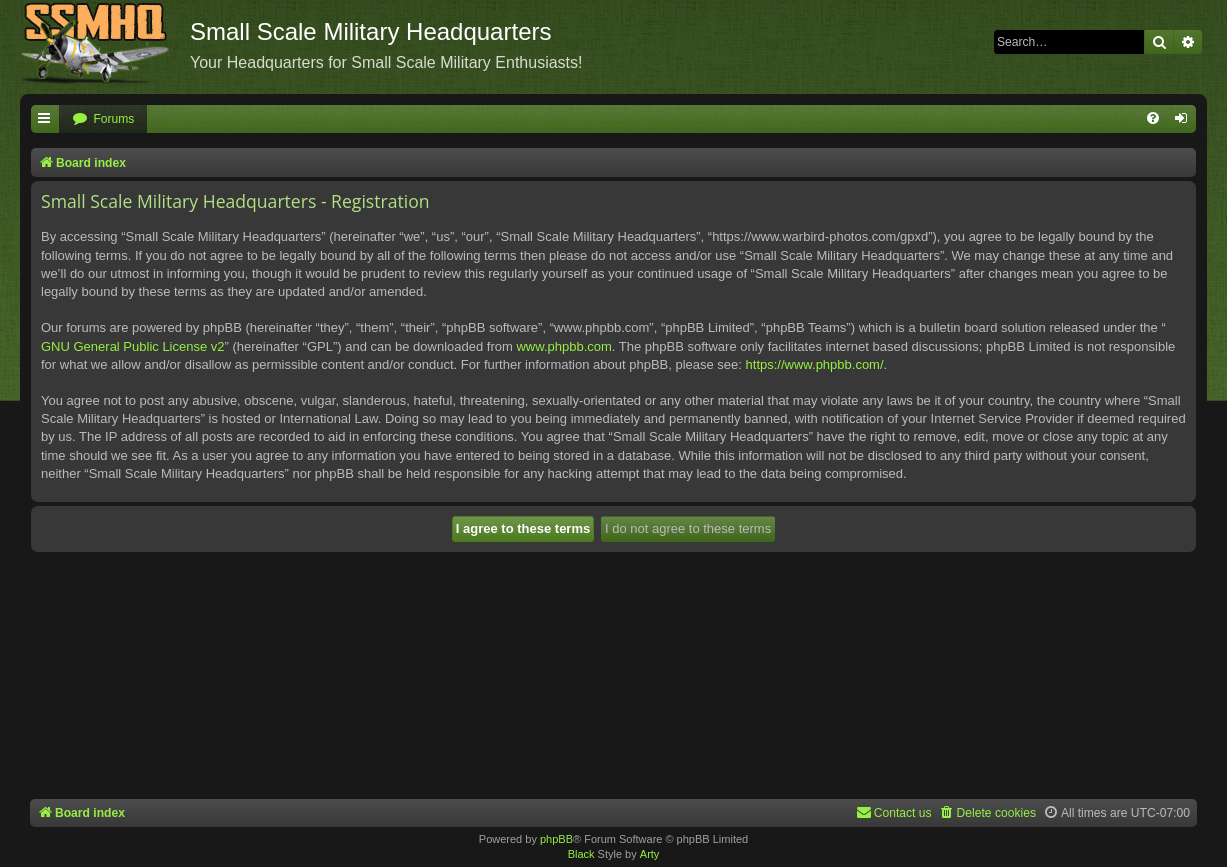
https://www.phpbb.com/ (815, 364)
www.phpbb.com (563, 346)
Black (581, 854)
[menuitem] (103, 119)
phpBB (556, 839)
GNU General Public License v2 (133, 346)
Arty (650, 854)
